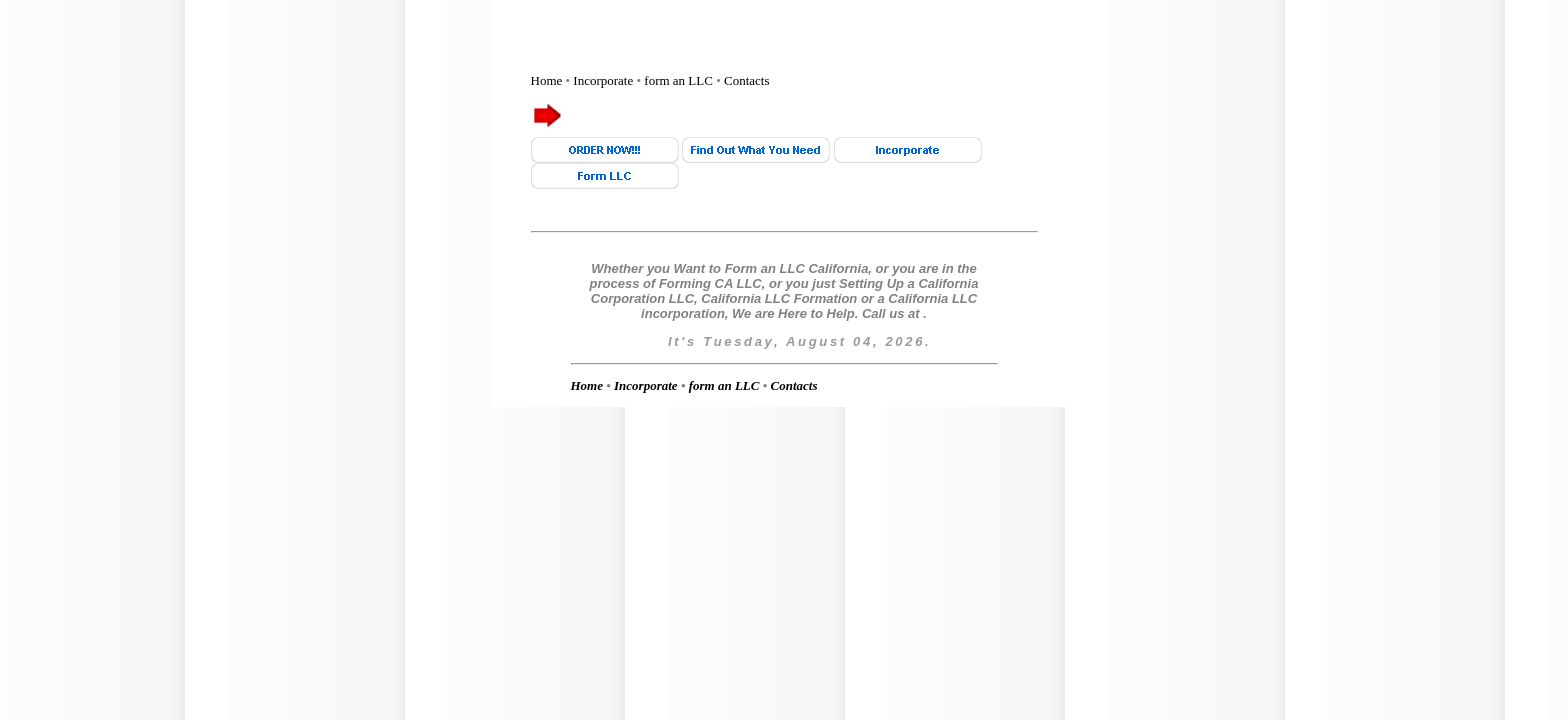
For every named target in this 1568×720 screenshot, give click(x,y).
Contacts (747, 80)
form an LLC (678, 80)
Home (547, 80)
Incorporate (603, 80)
